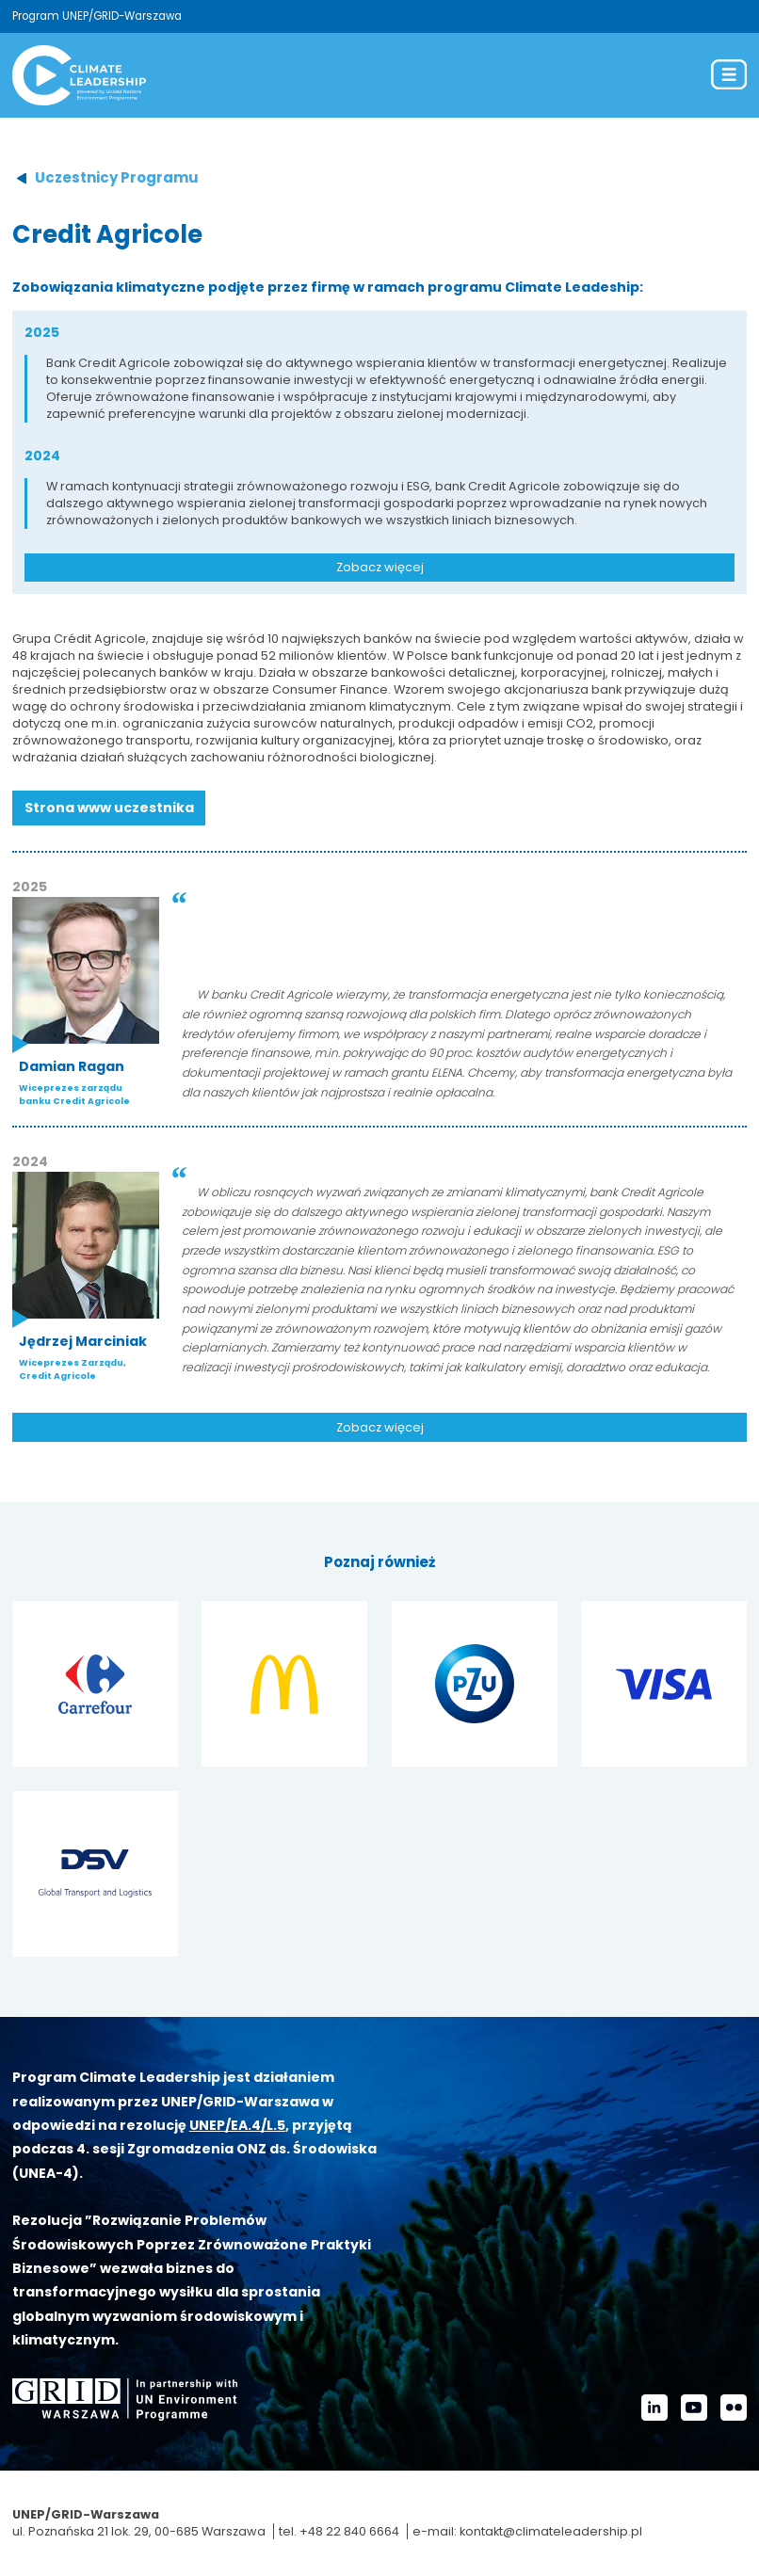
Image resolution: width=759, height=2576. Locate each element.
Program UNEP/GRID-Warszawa (97, 16)
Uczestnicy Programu (117, 177)
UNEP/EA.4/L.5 (237, 2125)
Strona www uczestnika (109, 807)
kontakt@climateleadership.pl (551, 2531)
